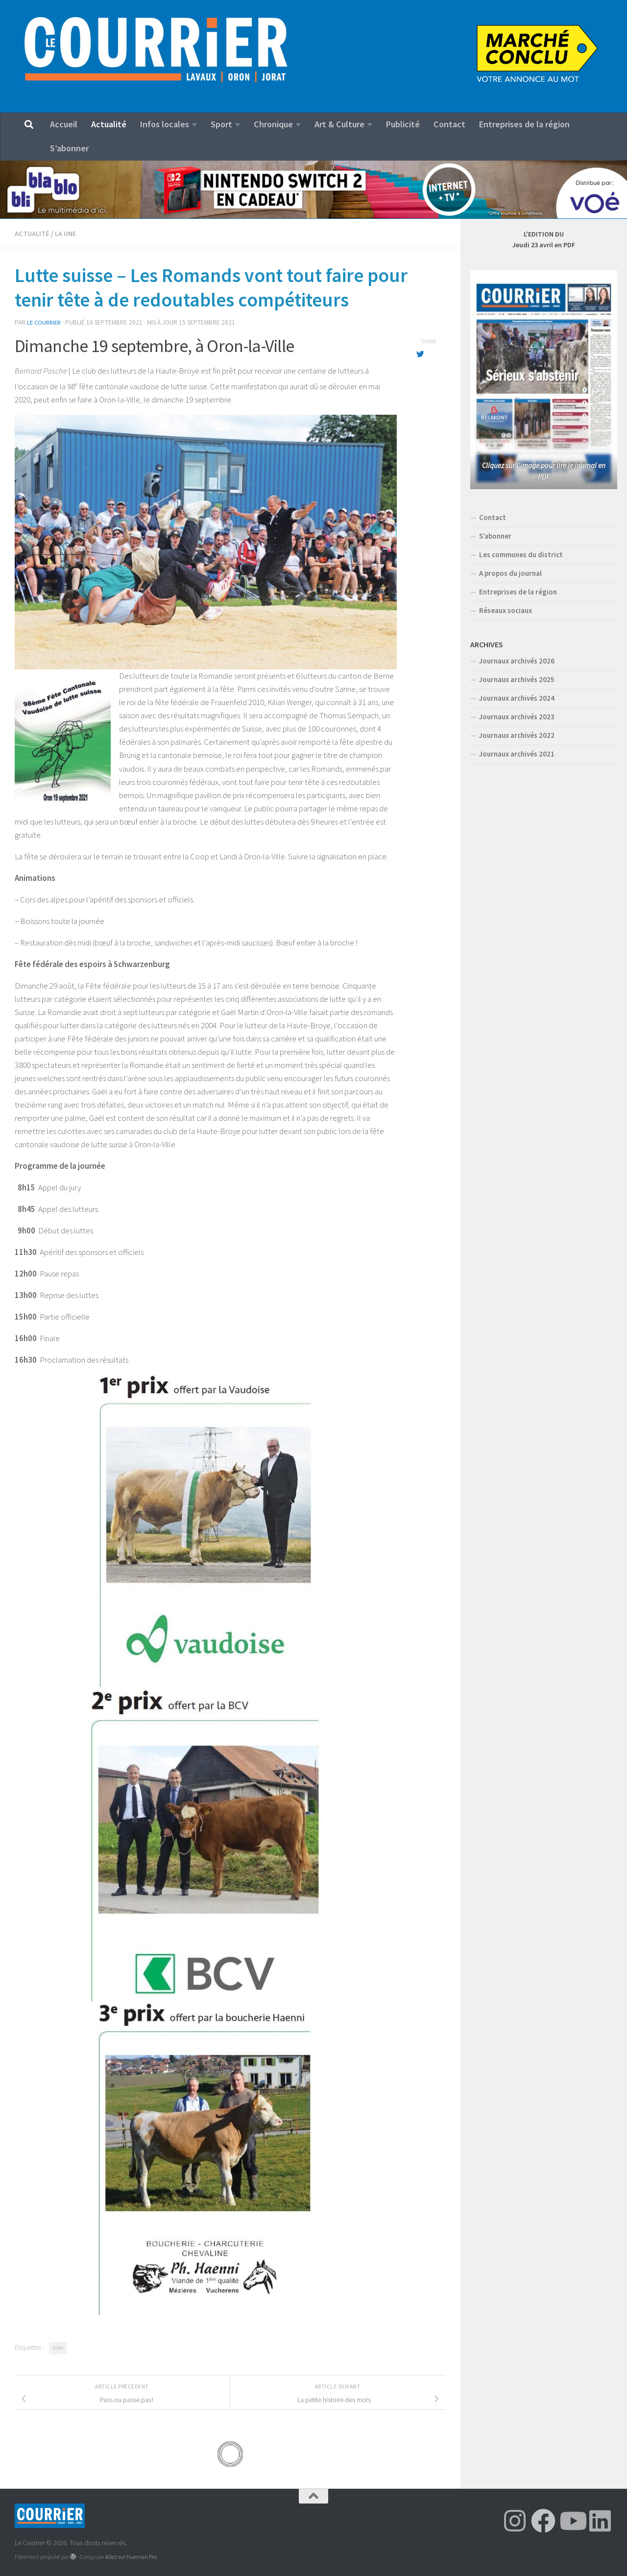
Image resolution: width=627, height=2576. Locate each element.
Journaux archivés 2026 (517, 660)
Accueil (63, 124)
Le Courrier (45, 322)
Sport (221, 124)
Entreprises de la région (524, 124)
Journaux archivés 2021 (517, 753)
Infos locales (164, 124)
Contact (449, 124)
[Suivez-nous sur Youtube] (571, 2520)
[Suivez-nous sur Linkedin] (600, 2520)
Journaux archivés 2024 (517, 698)
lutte (57, 2347)
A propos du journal (510, 573)
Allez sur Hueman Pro (131, 2556)
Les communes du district (521, 554)
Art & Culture (339, 124)
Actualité (108, 124)
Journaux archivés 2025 (517, 679)
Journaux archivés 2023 (517, 716)
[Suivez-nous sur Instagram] (515, 2520)
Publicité (403, 124)
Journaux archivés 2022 (517, 735)
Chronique (273, 124)
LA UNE (67, 233)
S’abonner (69, 148)
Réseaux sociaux (505, 610)
